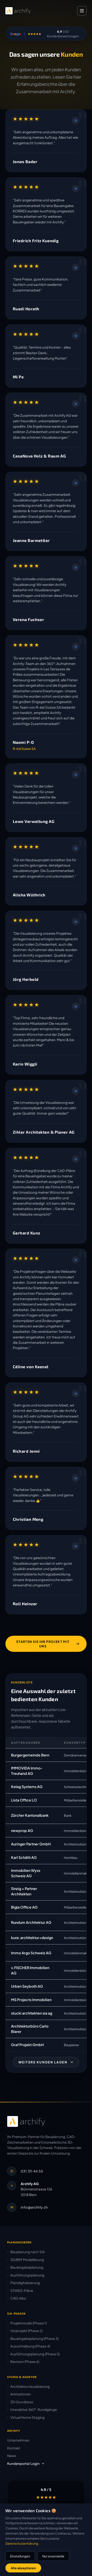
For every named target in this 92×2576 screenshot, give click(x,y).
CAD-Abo (16, 2298)
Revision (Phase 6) (23, 2361)
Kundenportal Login (25, 2463)
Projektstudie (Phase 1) (27, 2323)
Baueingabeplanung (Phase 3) (32, 2338)
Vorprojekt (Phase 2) (25, 2330)
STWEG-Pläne (20, 2290)
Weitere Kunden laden (46, 2062)
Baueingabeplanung (25, 2267)
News (11, 2455)
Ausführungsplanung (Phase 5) (33, 2354)
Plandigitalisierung (23, 2282)
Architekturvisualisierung (28, 2386)
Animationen (19, 2394)
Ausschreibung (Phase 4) (28, 2346)
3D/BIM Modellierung (25, 2259)
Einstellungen (20, 2556)
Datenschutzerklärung (21, 2543)
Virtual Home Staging (26, 2417)
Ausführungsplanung (25, 2275)
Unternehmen (18, 2440)
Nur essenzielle (53, 2556)
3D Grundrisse (20, 2402)
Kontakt (13, 2448)
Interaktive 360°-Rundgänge (32, 2409)
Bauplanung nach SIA (26, 2252)
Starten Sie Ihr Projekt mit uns (47, 1644)
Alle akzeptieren (23, 2568)
